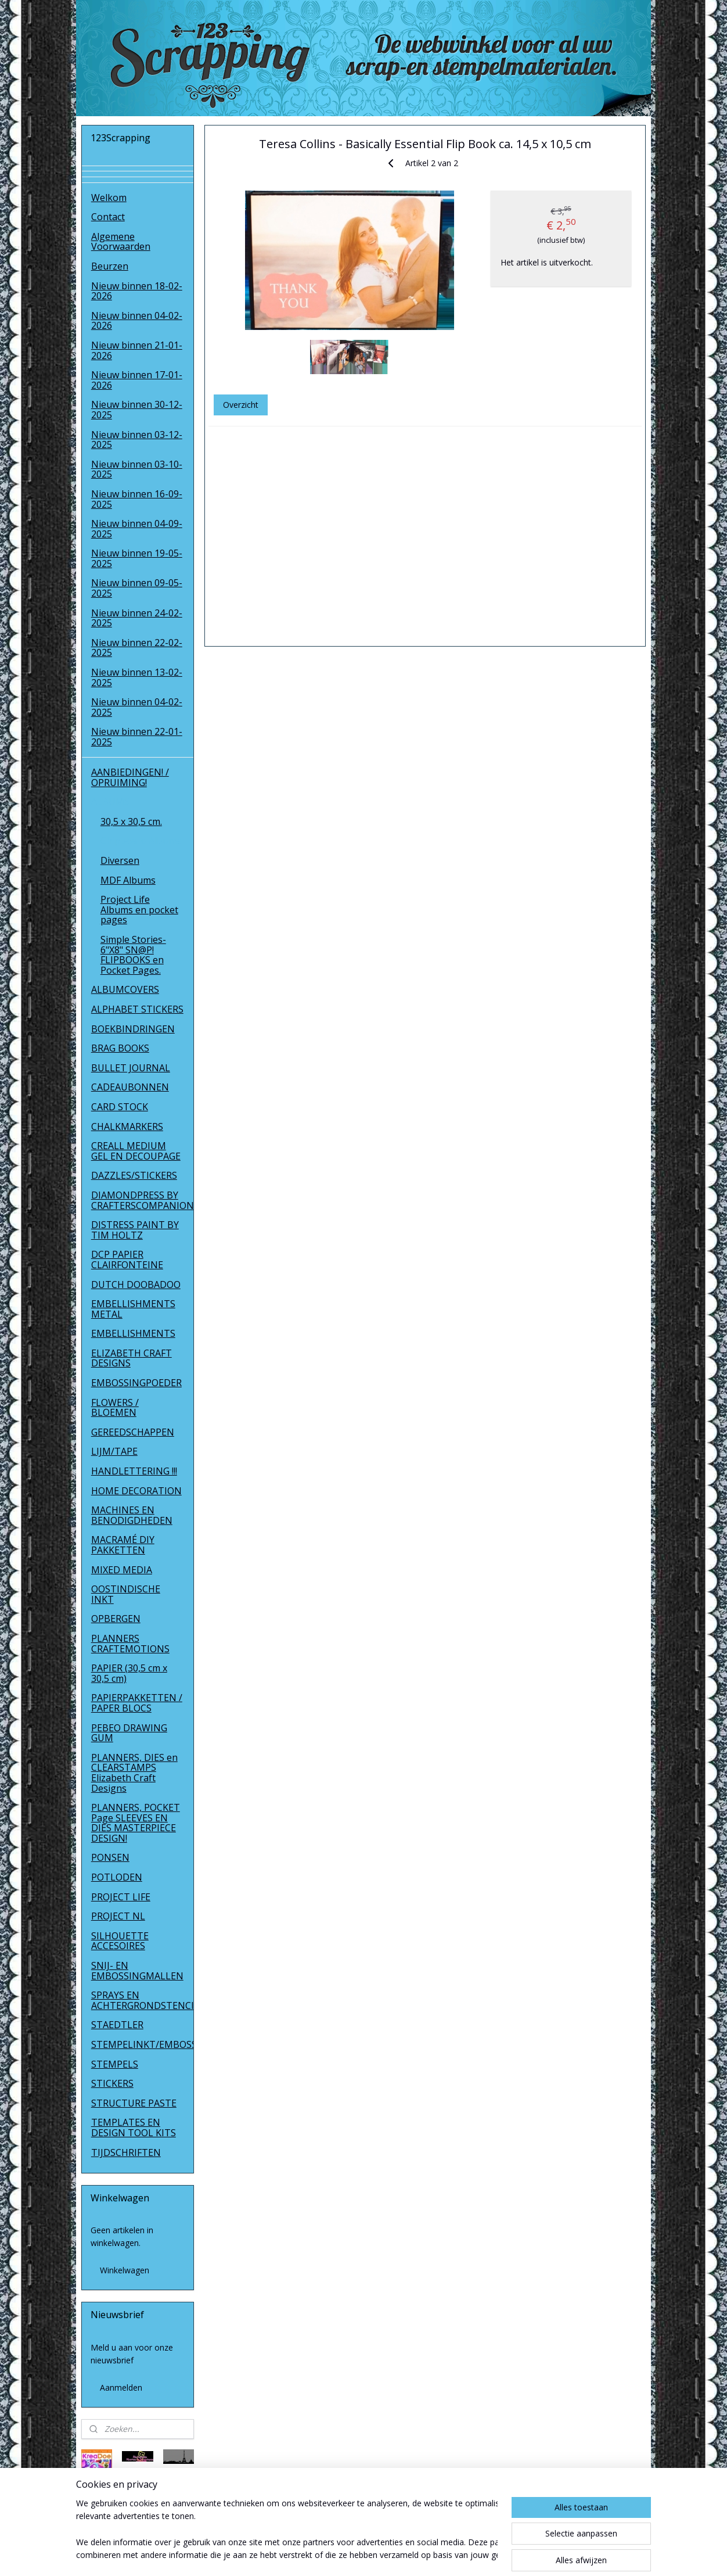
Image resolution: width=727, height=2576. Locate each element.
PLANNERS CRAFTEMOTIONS (130, 1643)
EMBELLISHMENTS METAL (133, 1309)
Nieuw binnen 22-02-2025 (136, 647)
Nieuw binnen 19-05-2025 (136, 558)
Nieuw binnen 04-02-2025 (136, 707)
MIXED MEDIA (121, 1569)
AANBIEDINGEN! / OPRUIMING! (130, 777)
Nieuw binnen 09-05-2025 (136, 588)
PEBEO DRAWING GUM (129, 1733)
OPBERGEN (116, 1618)
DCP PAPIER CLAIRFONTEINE (127, 1259)
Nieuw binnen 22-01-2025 (136, 736)
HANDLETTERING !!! (134, 1471)
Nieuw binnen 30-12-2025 (136, 409)
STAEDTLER (117, 2024)
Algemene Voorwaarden (120, 241)
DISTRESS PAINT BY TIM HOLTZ (135, 1230)
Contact (108, 216)
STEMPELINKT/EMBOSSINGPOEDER (142, 2044)
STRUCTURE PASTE (134, 2103)
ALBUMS (110, 801)
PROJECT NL (118, 1916)
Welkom (109, 197)
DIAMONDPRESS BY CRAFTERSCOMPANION (142, 1200)
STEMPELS (114, 2064)
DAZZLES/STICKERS (134, 1175)
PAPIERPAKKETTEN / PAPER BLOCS (136, 1702)
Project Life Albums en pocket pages (139, 909)
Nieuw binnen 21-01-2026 (136, 350)
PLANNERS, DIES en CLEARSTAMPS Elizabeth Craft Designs (134, 1773)
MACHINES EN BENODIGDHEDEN (131, 1515)
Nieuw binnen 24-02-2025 (136, 618)
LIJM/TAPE (114, 1451)
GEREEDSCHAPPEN (132, 1432)
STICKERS (112, 2083)
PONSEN (110, 1857)
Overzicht (240, 404)
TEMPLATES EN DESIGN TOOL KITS (133, 2127)
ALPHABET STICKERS (137, 1009)
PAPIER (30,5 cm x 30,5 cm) (129, 1673)
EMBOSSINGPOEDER (136, 1382)
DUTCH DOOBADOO (136, 1284)
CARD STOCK (119, 1106)
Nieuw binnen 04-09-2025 (136, 528)
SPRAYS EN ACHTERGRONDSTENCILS (142, 2000)
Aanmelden (121, 2387)
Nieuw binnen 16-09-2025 (136, 499)
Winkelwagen (124, 2270)
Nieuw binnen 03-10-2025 (136, 469)
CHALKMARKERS (127, 1126)
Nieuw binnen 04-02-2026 (136, 320)
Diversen (119, 860)
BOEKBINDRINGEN (133, 1028)
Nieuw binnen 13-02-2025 (136, 677)
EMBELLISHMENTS (133, 1333)
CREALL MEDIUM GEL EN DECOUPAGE (136, 1151)
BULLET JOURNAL (130, 1067)
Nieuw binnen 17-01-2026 (136, 380)
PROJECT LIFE (120, 1896)
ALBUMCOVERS (125, 989)
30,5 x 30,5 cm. (131, 821)
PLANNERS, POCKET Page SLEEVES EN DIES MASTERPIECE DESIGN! (135, 1823)
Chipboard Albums (140, 840)
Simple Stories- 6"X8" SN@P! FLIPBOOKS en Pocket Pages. (133, 955)
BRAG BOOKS (120, 1048)
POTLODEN (116, 1877)
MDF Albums (128, 880)
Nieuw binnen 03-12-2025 (136, 439)
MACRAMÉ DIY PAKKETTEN (122, 1544)
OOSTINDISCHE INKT (125, 1594)
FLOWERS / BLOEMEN (115, 1407)
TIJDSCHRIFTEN (126, 2152)
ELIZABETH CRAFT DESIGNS (131, 1358)
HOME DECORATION (136, 1490)
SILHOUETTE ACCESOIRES (120, 1941)
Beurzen (109, 266)
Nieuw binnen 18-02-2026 (136, 291)
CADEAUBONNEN (130, 1087)
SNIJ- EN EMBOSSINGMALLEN (137, 1970)
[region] (287, 2530)
